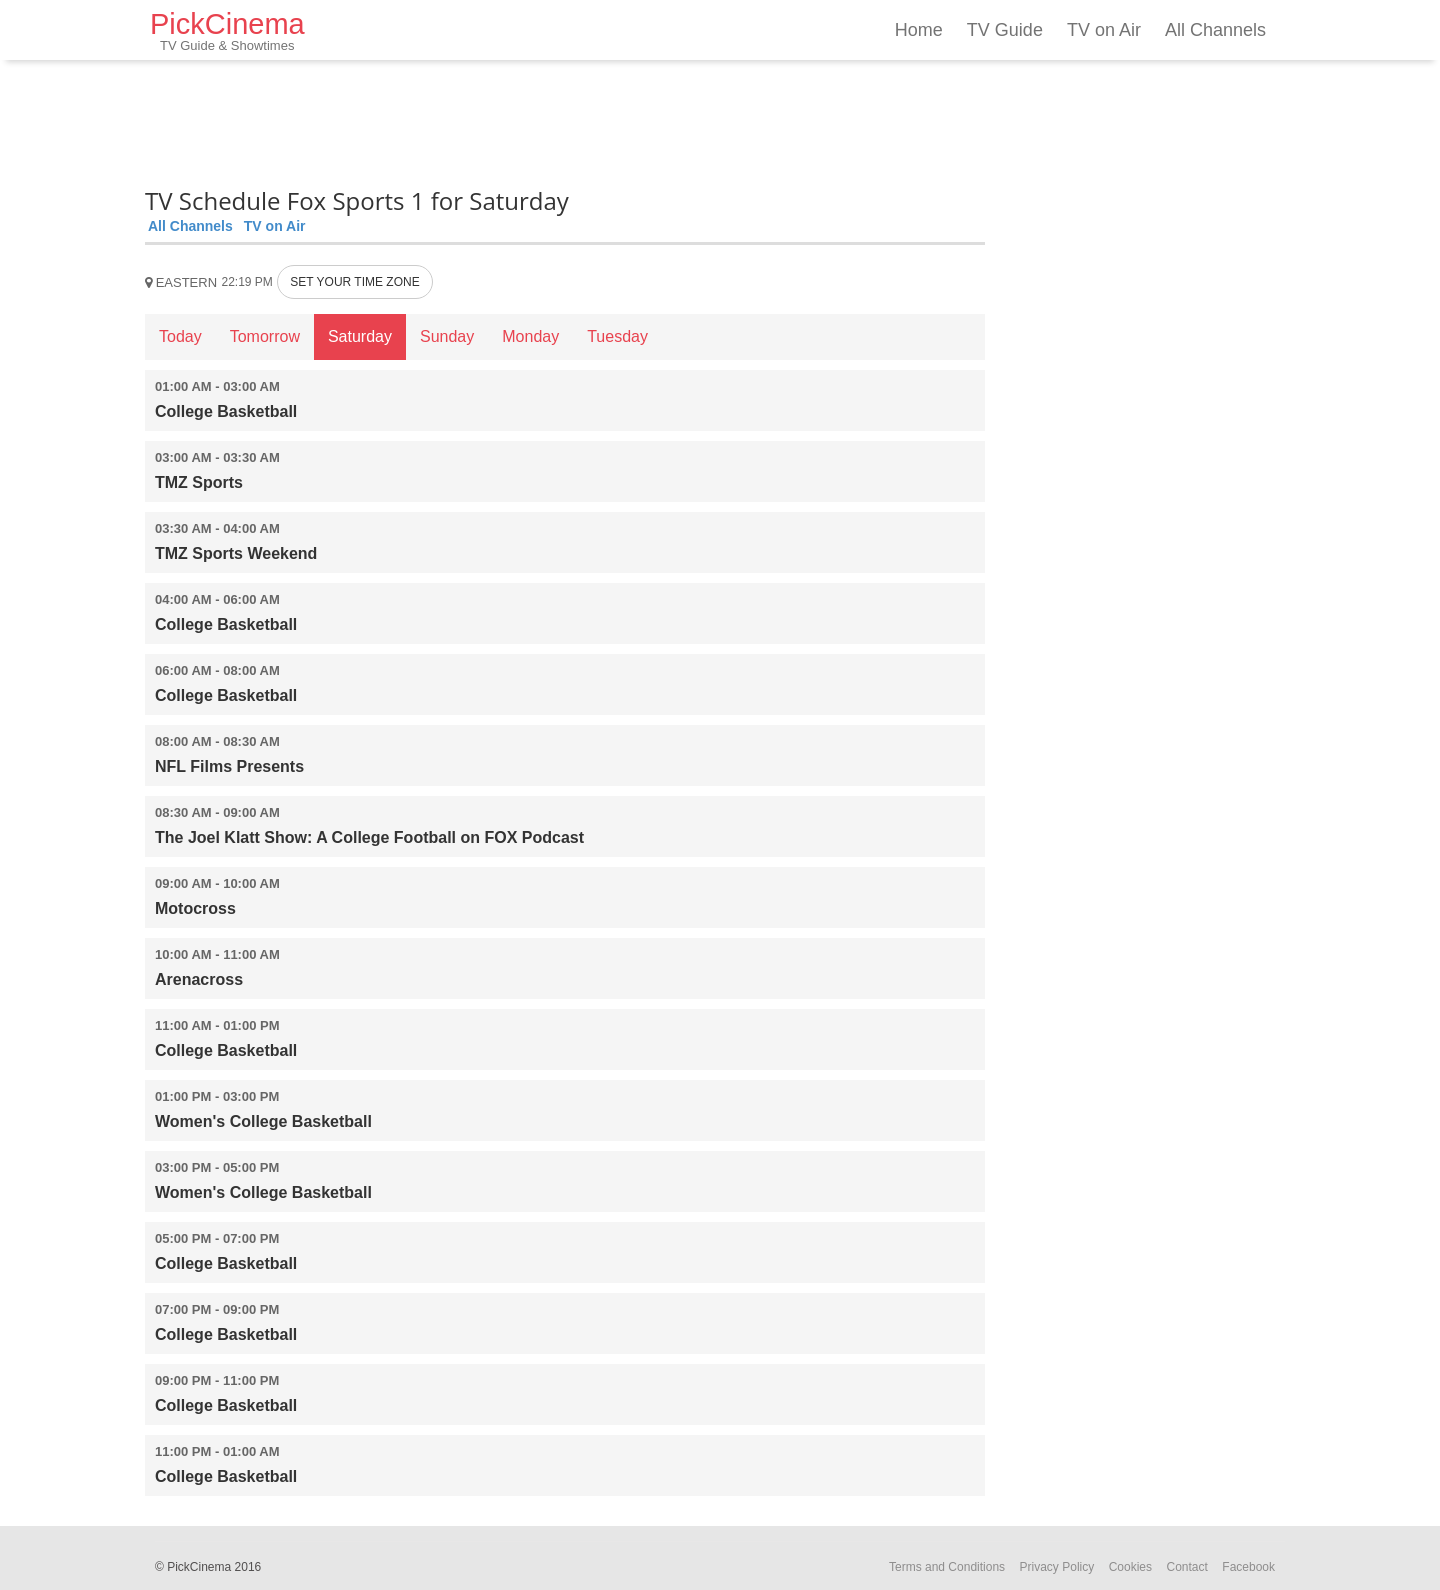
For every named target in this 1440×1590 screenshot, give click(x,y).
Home (919, 30)
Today (180, 336)
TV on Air (1104, 30)
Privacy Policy (1057, 1567)
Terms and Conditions (947, 1567)
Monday (530, 336)
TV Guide (1005, 30)
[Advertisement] (565, 120)
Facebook (1248, 1567)
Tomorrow (265, 336)
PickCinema (227, 30)
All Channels (1215, 30)
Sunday (447, 336)
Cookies (1130, 1567)
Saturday (360, 336)
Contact (1186, 1567)
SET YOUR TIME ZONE (354, 282)
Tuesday (617, 336)
